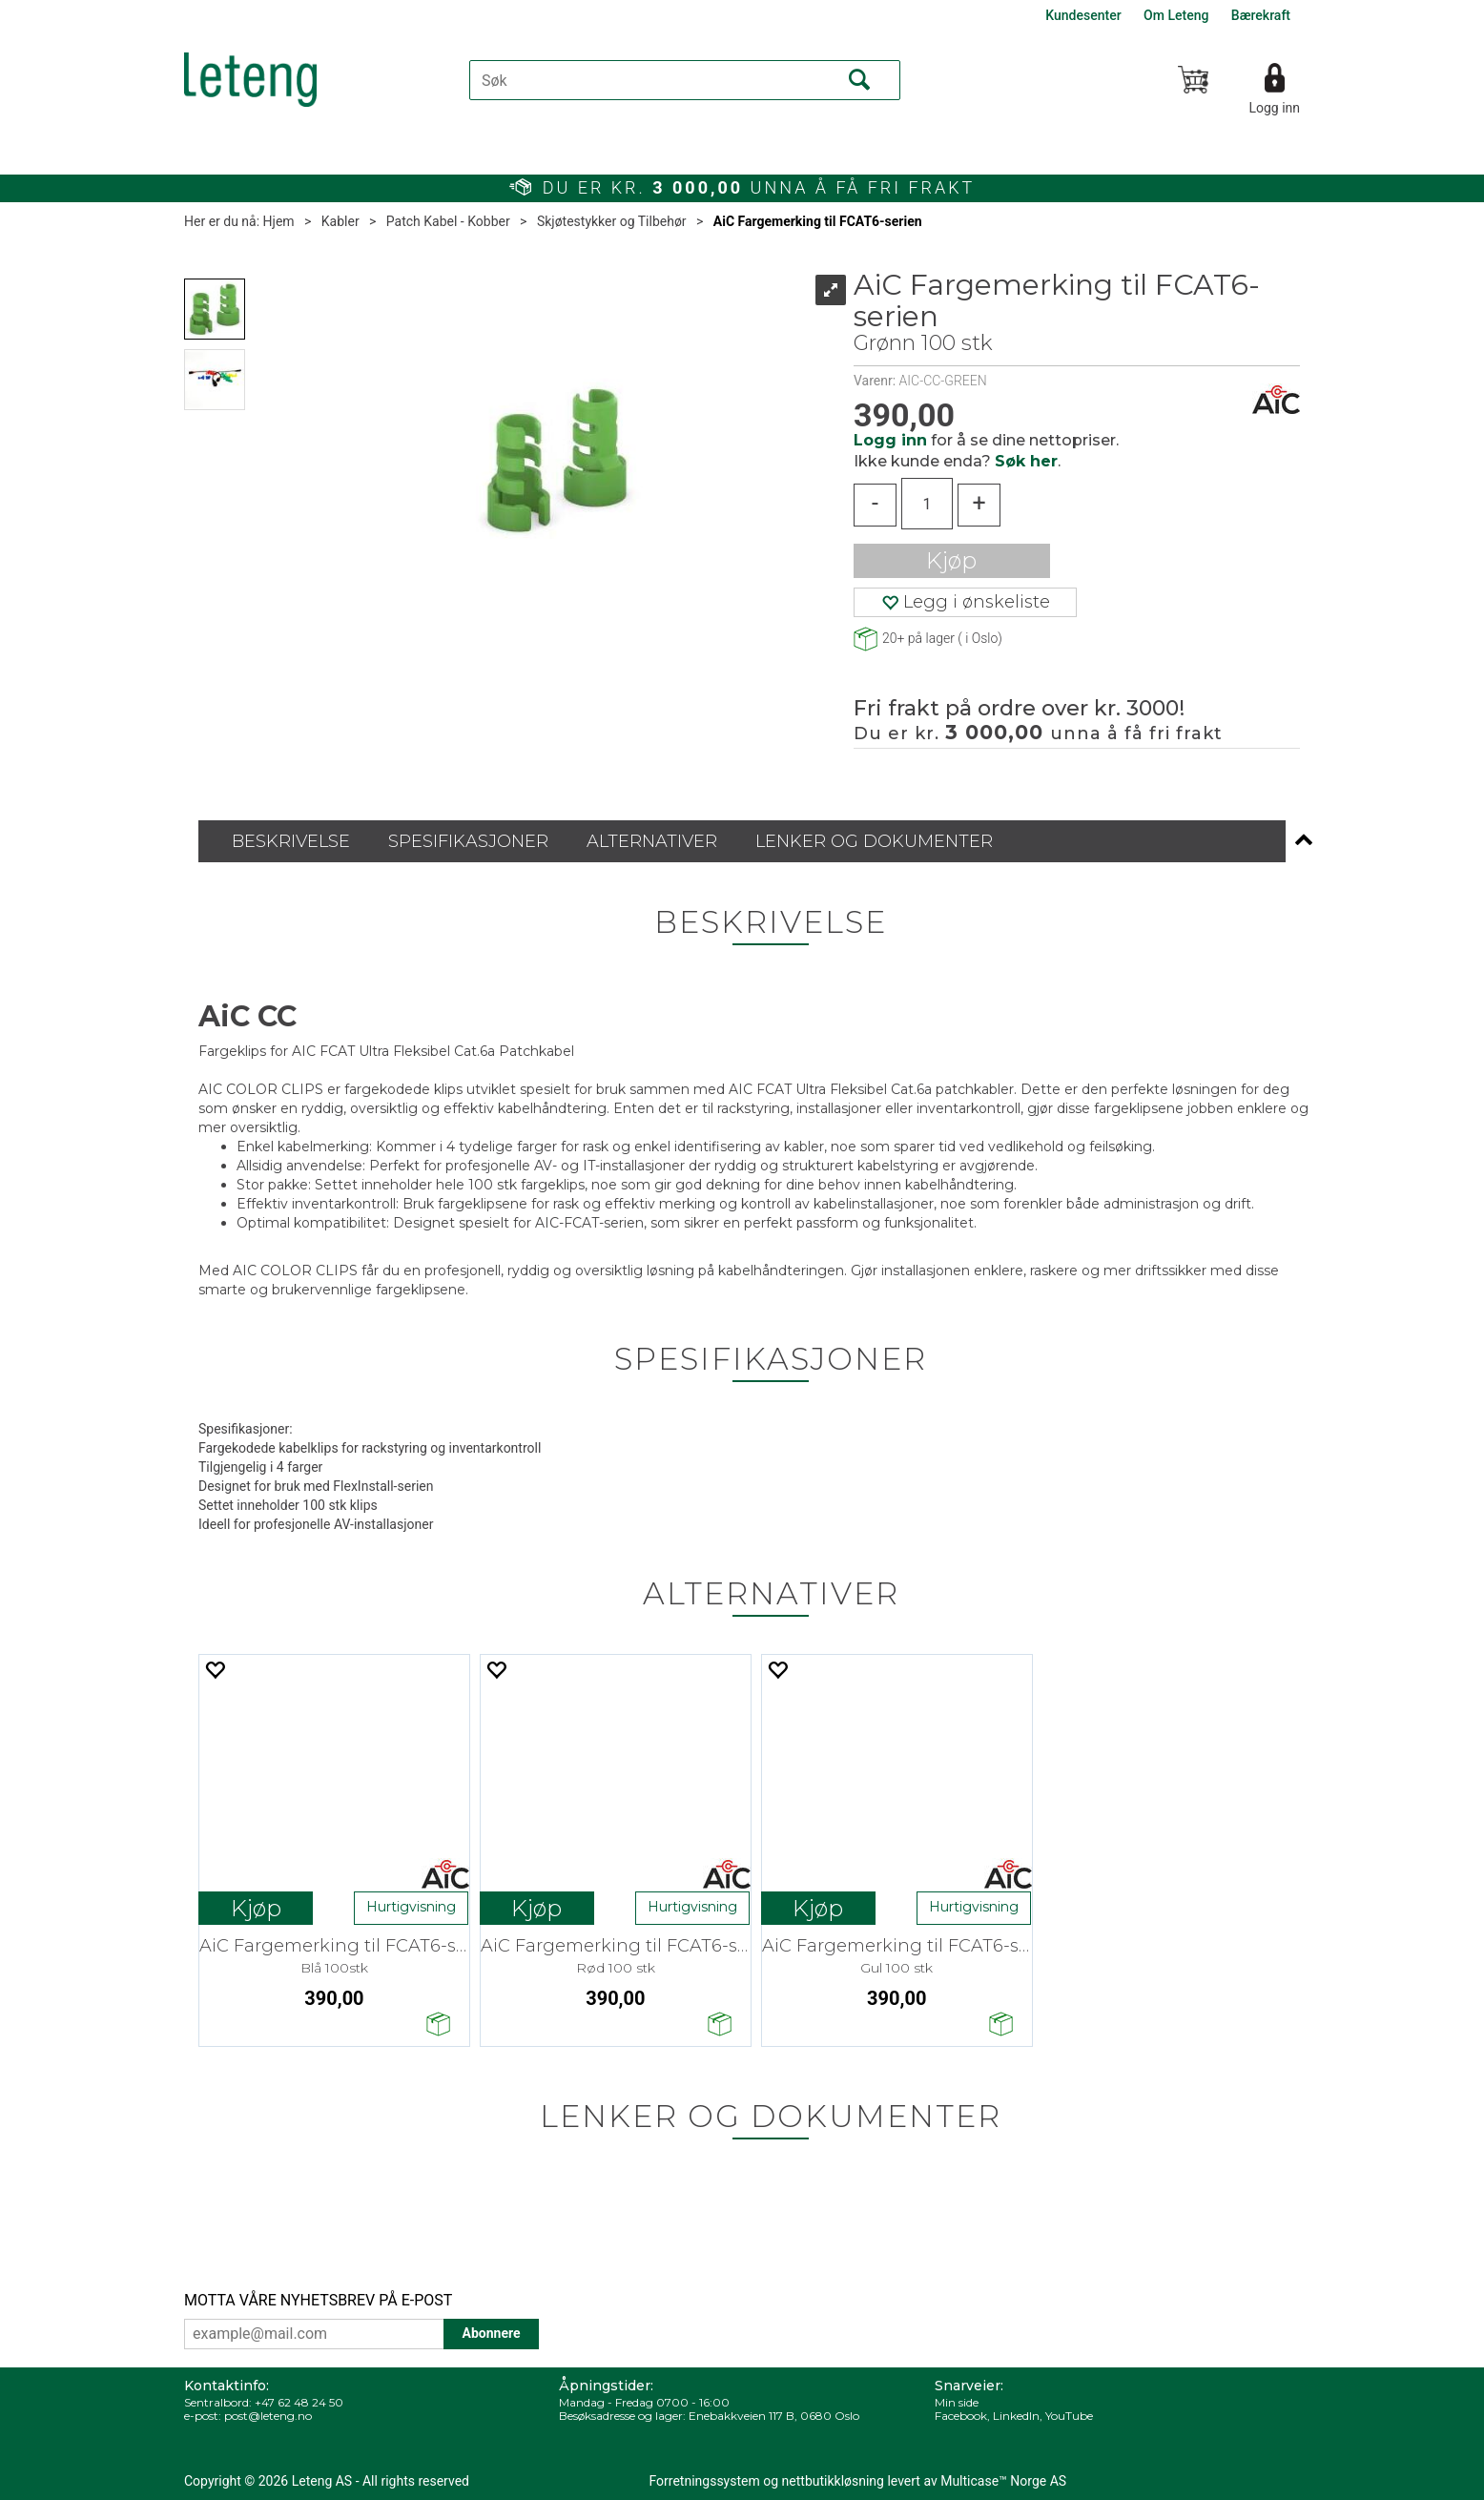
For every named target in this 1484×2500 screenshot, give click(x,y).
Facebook (961, 2415)
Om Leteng (1176, 15)
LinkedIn (1016, 2415)
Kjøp (951, 560)
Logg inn (1274, 107)
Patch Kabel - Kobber (448, 221)
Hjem (279, 221)
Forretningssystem (704, 2481)
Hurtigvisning (411, 1906)
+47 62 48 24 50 (299, 2402)
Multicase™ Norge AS (1003, 2481)
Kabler (340, 221)
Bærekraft (1260, 15)
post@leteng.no (268, 2415)
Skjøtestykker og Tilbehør (612, 221)
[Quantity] (927, 503)
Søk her (1026, 461)
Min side (957, 2402)
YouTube (1069, 2415)
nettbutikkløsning (833, 2481)
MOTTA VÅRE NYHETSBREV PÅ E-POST (318, 2300)
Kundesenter (1083, 15)
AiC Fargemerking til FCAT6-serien (817, 221)
